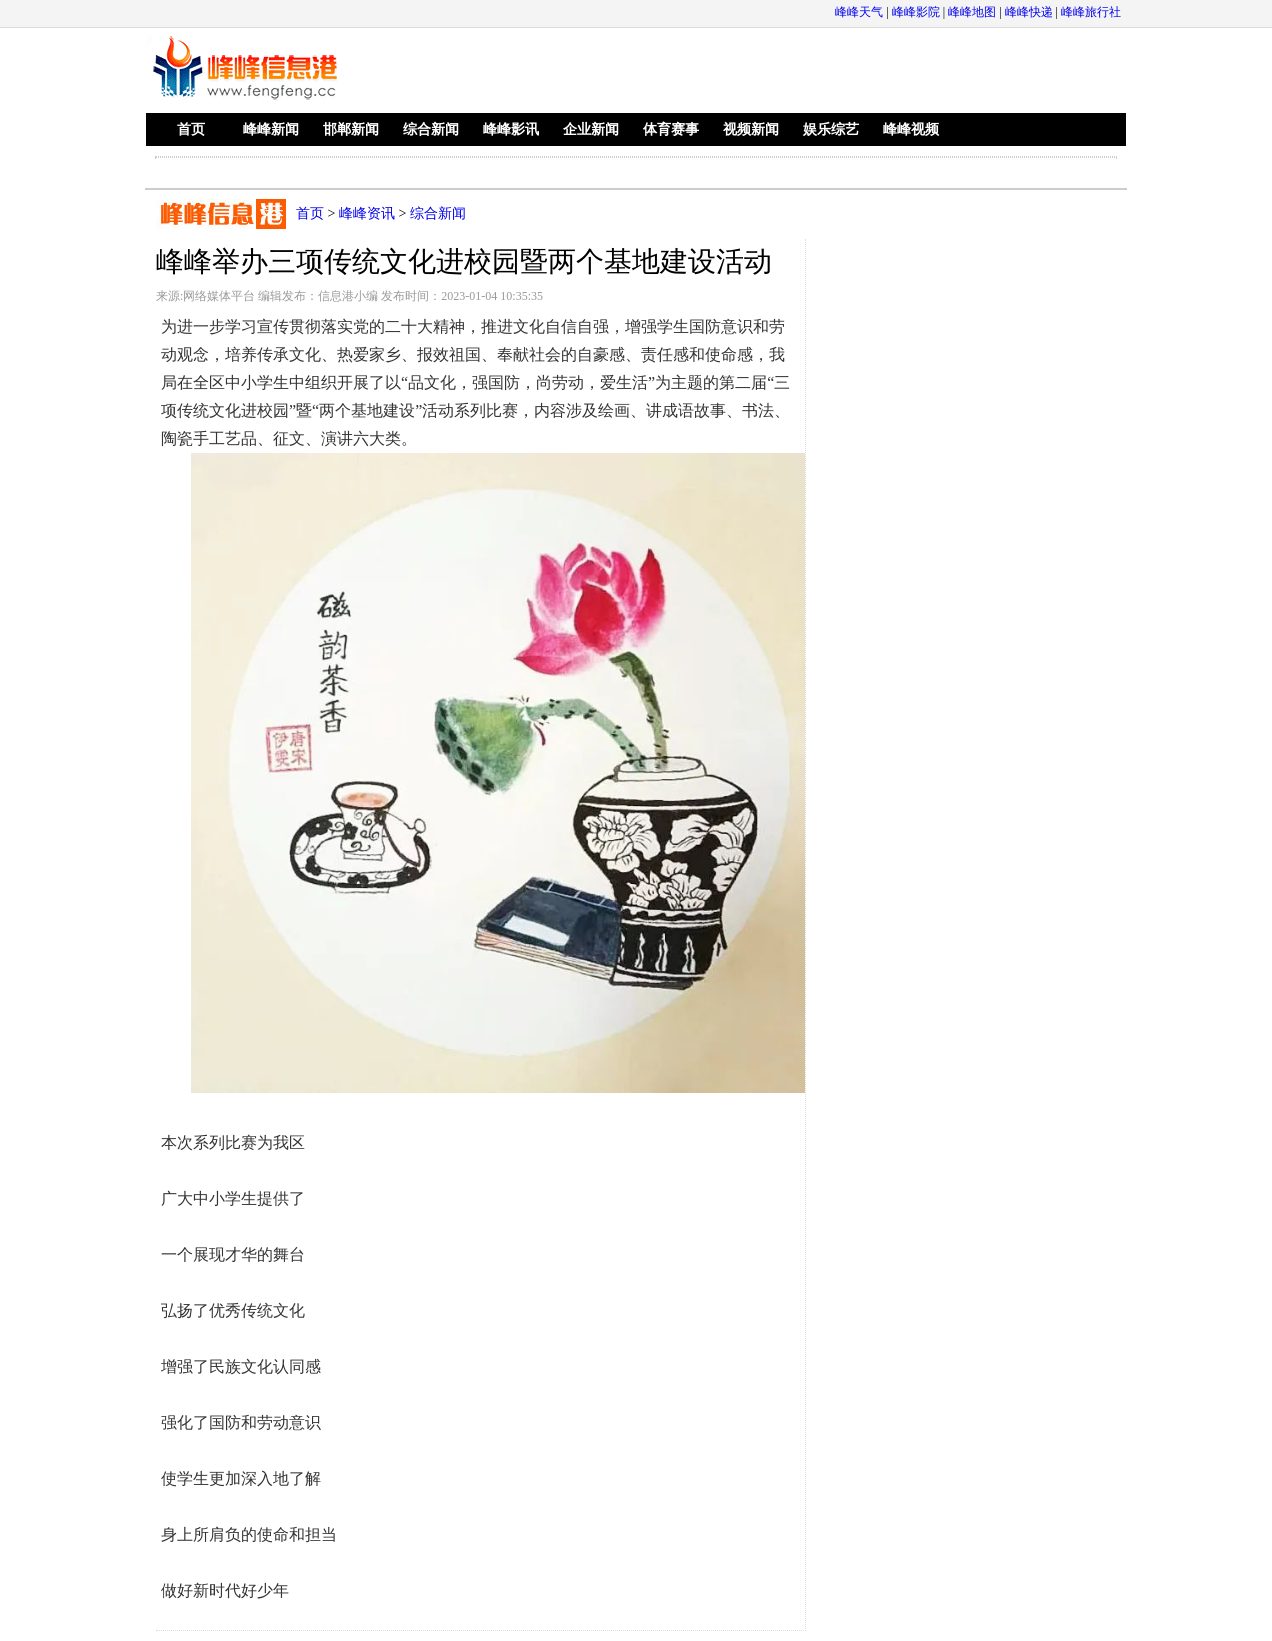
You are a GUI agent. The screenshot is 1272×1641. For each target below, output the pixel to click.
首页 (191, 129)
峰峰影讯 (511, 129)
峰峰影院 (916, 12)
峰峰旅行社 (1091, 12)
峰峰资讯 (367, 213)
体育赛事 (671, 129)
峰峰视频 (911, 129)
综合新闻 (431, 129)
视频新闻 (751, 129)
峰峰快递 (1029, 12)
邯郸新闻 (351, 129)
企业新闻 (591, 129)
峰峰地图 (972, 12)
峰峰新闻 (271, 129)
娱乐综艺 (831, 129)
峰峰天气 (859, 12)
